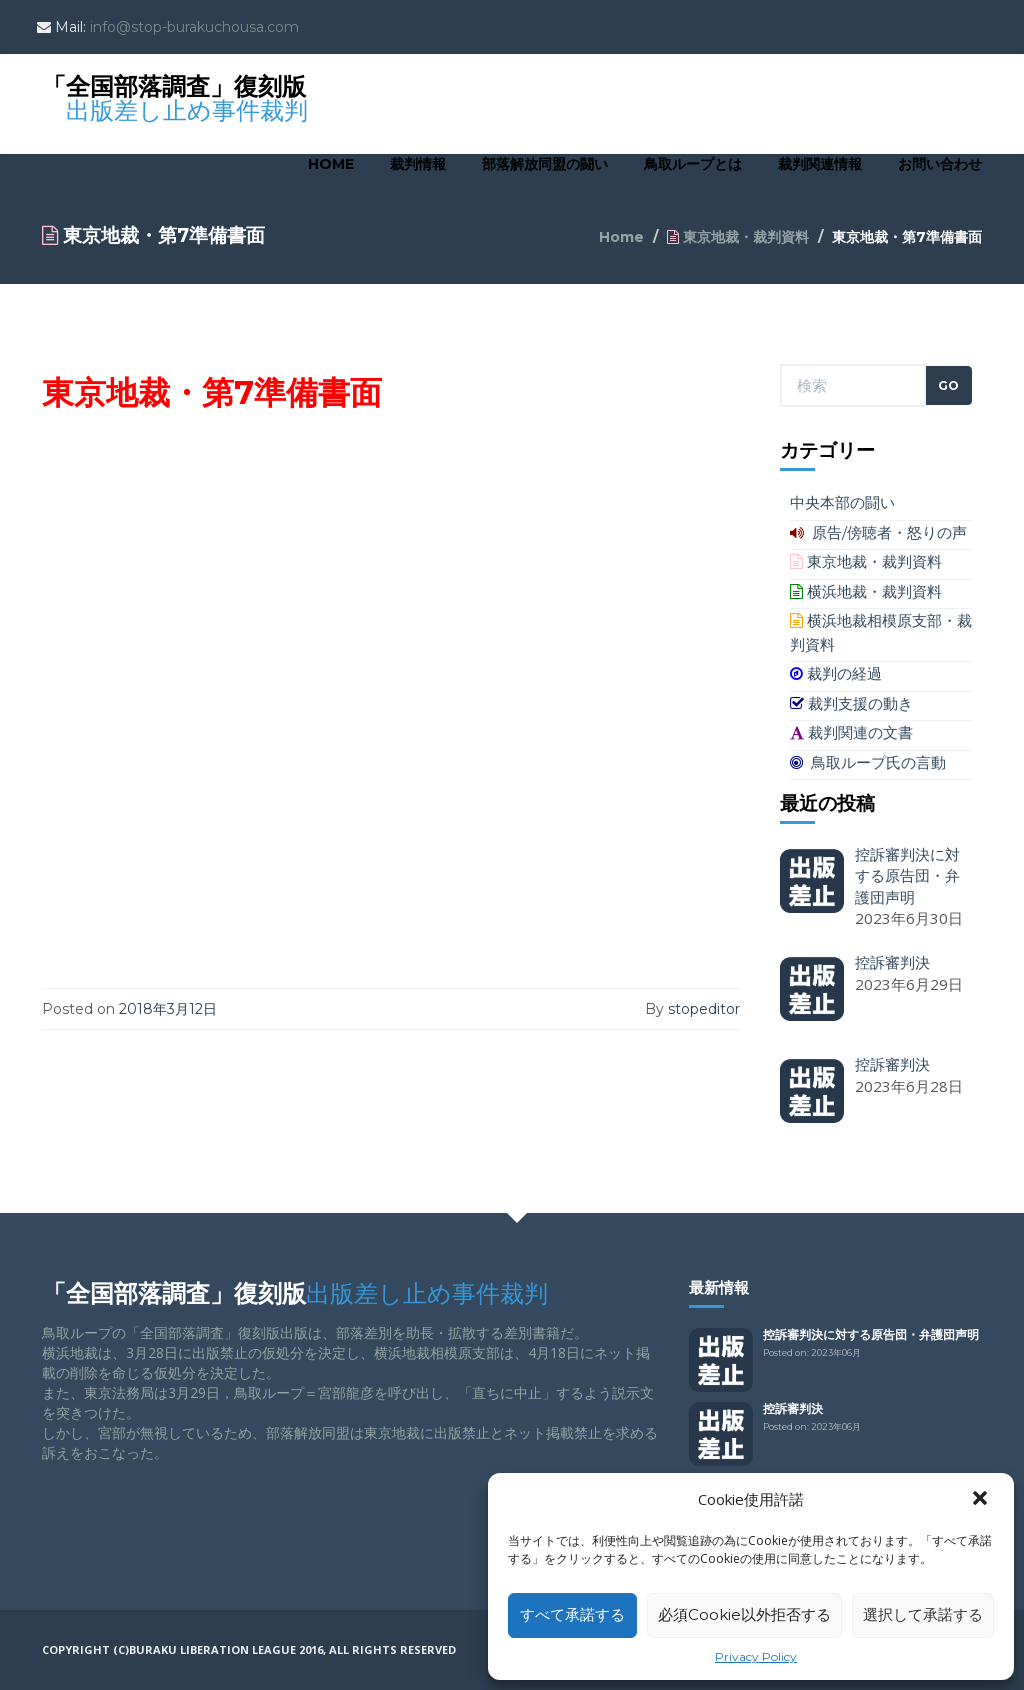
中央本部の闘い (842, 502)
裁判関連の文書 (851, 732)
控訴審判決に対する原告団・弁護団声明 (871, 1334)
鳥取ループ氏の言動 (868, 762)
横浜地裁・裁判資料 (866, 591)
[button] (982, 1500)
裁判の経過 (836, 673)
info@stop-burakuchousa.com (194, 27)
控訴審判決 (793, 1408)
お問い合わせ (940, 164)
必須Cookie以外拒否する (744, 1614)
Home (331, 164)
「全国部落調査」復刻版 (175, 91)
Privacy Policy (756, 1656)
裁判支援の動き (851, 703)
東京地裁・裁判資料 (738, 237)
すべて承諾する (572, 1614)
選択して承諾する (923, 1614)
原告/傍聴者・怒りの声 (878, 532)
